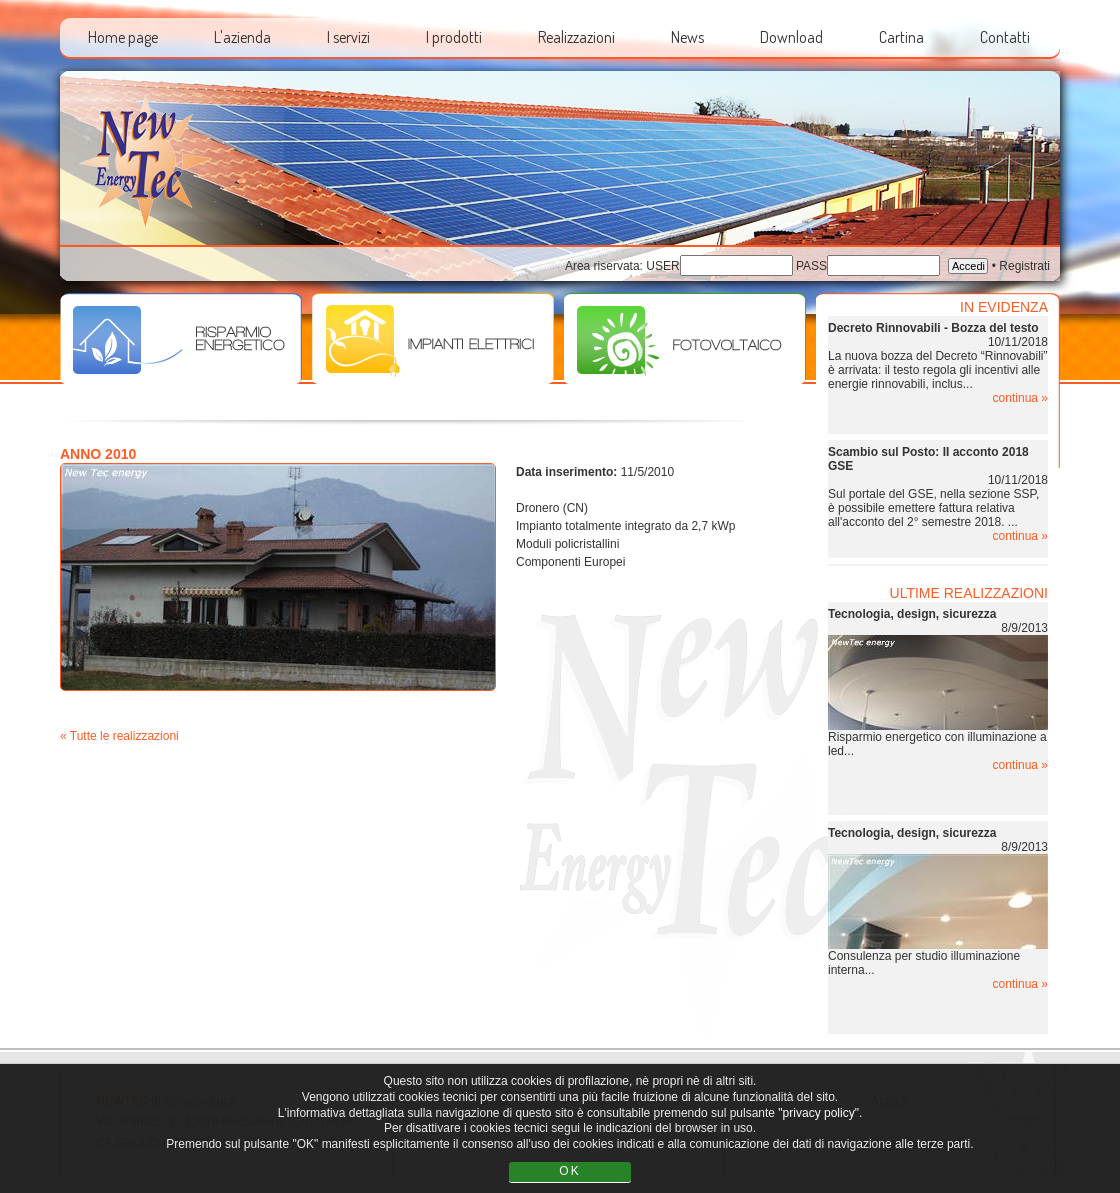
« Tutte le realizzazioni (119, 736)
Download (791, 37)
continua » (1020, 398)
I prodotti (454, 37)
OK (569, 1171)
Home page (123, 37)
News (687, 37)
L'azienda (242, 37)
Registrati (1024, 266)
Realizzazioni (576, 37)
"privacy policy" (818, 1113)
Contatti (1005, 37)
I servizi (348, 37)
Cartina (901, 37)
